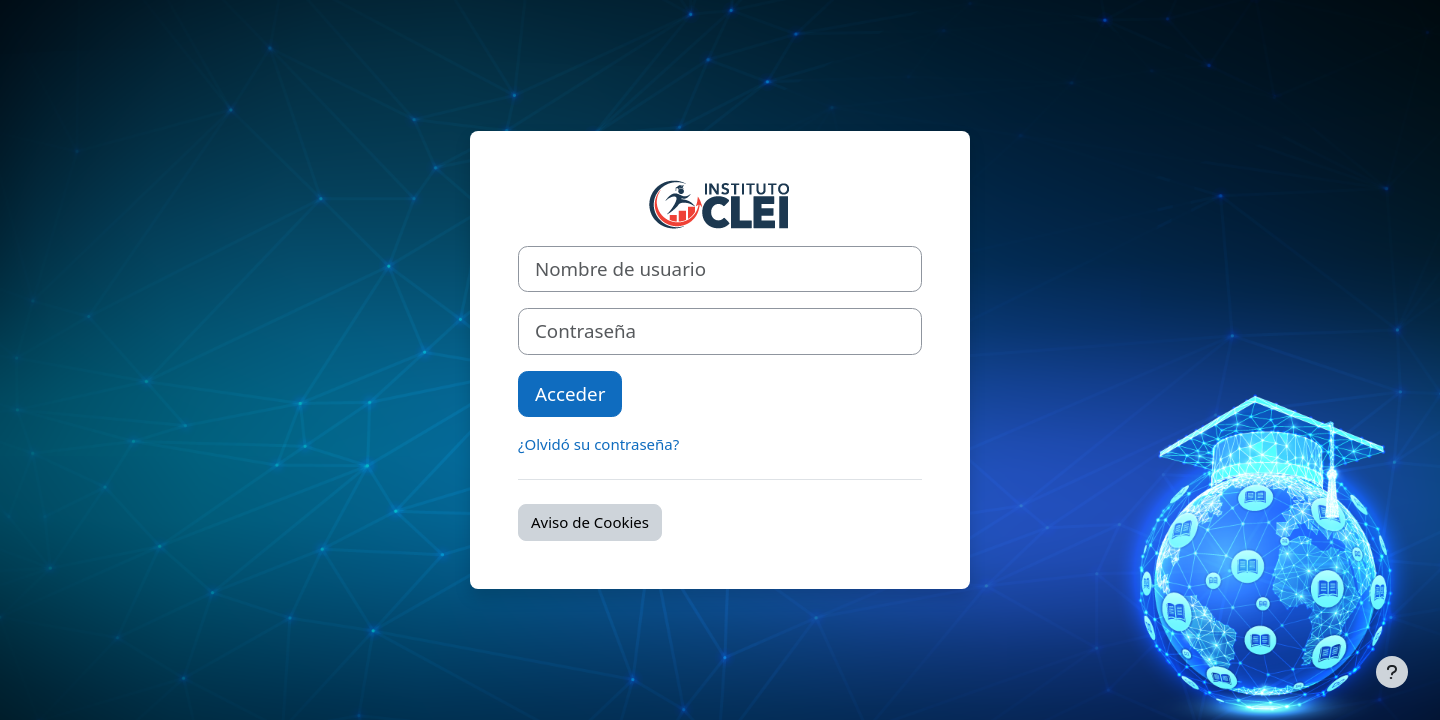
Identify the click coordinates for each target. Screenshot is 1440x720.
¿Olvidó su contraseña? (598, 444)
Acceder (570, 393)
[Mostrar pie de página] (1392, 672)
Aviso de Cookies (590, 522)
